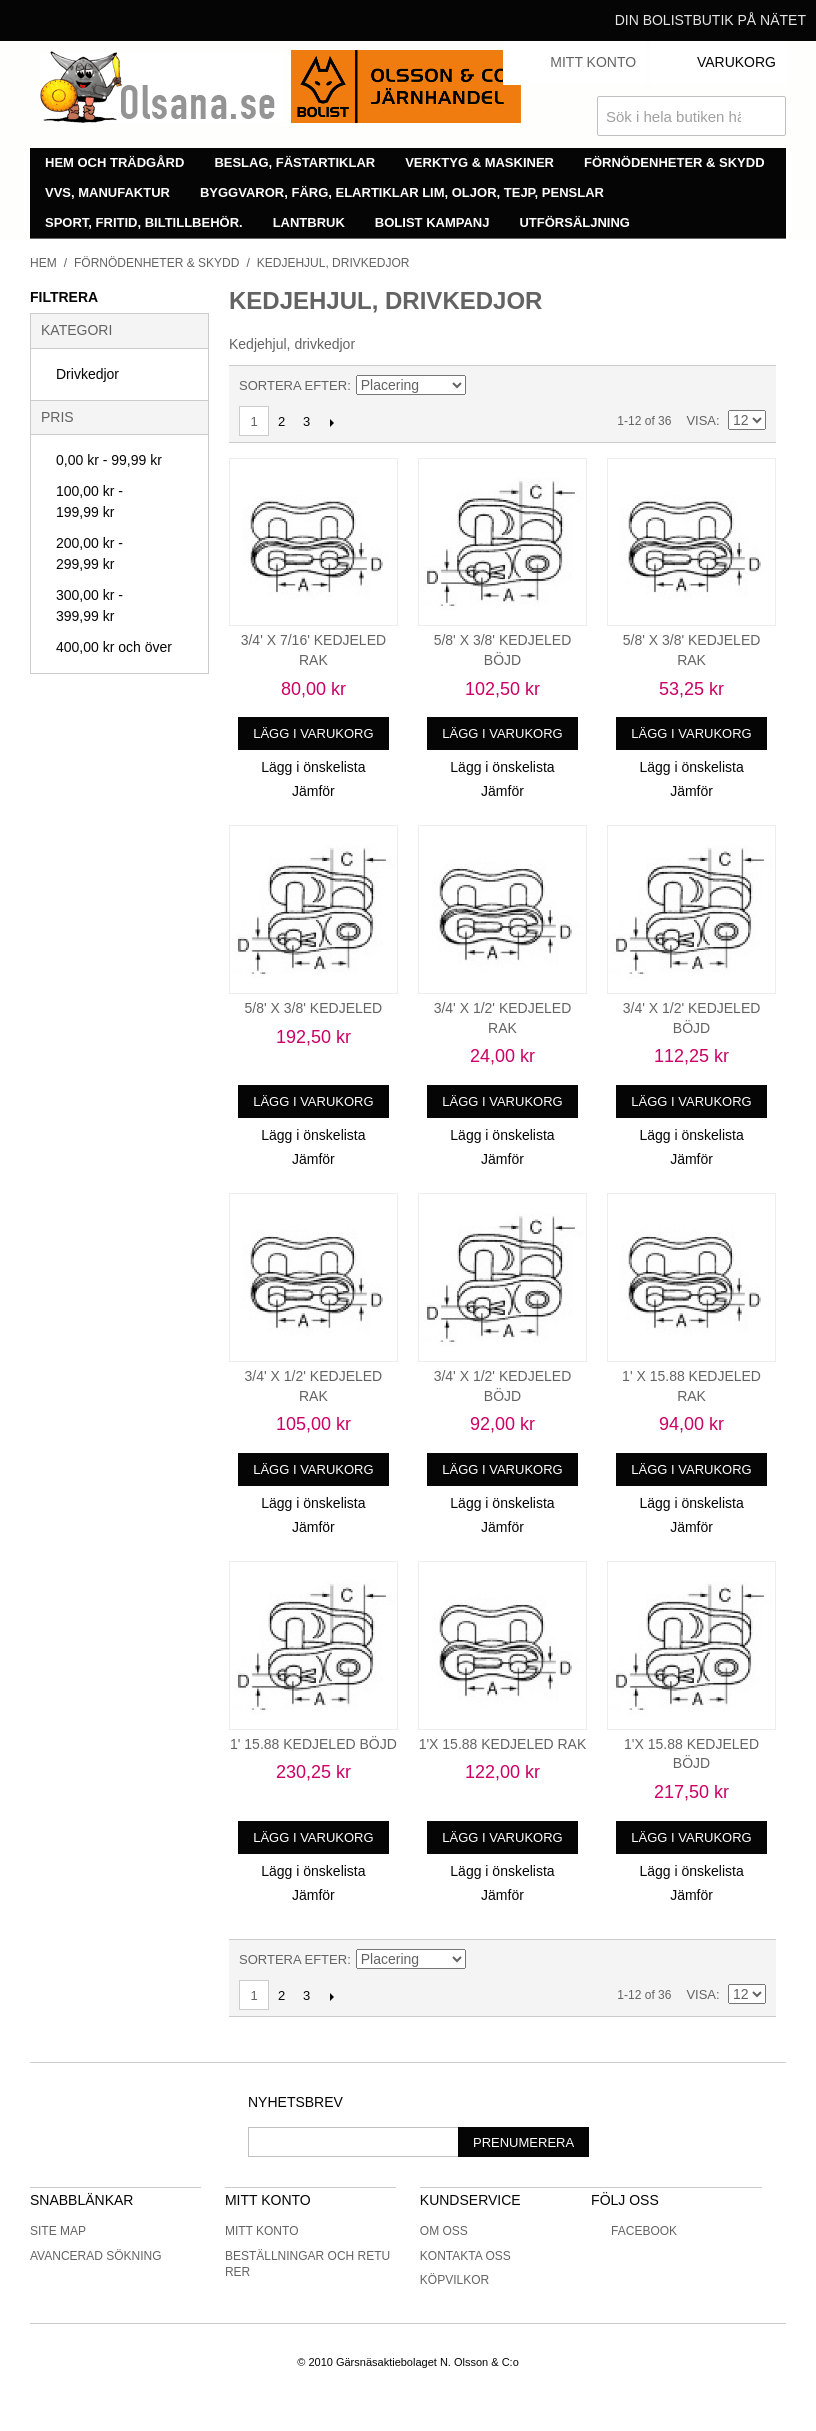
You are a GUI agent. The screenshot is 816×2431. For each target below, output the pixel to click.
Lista (751, 386)
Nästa (331, 422)
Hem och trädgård (114, 162)
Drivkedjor (87, 374)
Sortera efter (293, 385)
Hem (43, 263)
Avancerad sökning (96, 2256)
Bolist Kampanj (432, 222)
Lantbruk (309, 222)
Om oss (444, 2231)
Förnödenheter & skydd (674, 162)
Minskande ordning (484, 386)
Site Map (58, 2231)
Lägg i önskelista (313, 767)
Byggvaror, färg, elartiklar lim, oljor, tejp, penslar (402, 192)
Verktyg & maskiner (479, 162)
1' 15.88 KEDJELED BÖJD (313, 1744)
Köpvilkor (454, 2280)
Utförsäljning (574, 222)
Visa (701, 420)
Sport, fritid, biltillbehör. (144, 222)
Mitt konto (262, 2231)
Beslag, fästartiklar (294, 162)
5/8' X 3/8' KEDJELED (314, 1008)
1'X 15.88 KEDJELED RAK (503, 1744)
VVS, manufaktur (107, 192)
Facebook (634, 2231)
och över (114, 647)
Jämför (313, 791)
